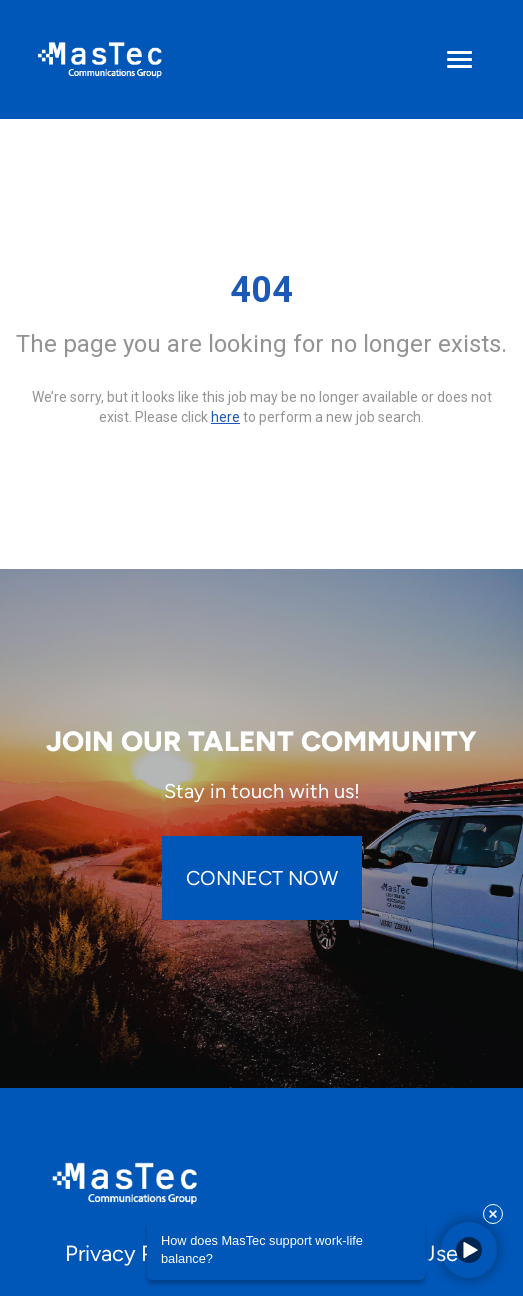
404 (261, 290)
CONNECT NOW (262, 878)
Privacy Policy (133, 1253)
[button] (469, 1250)
